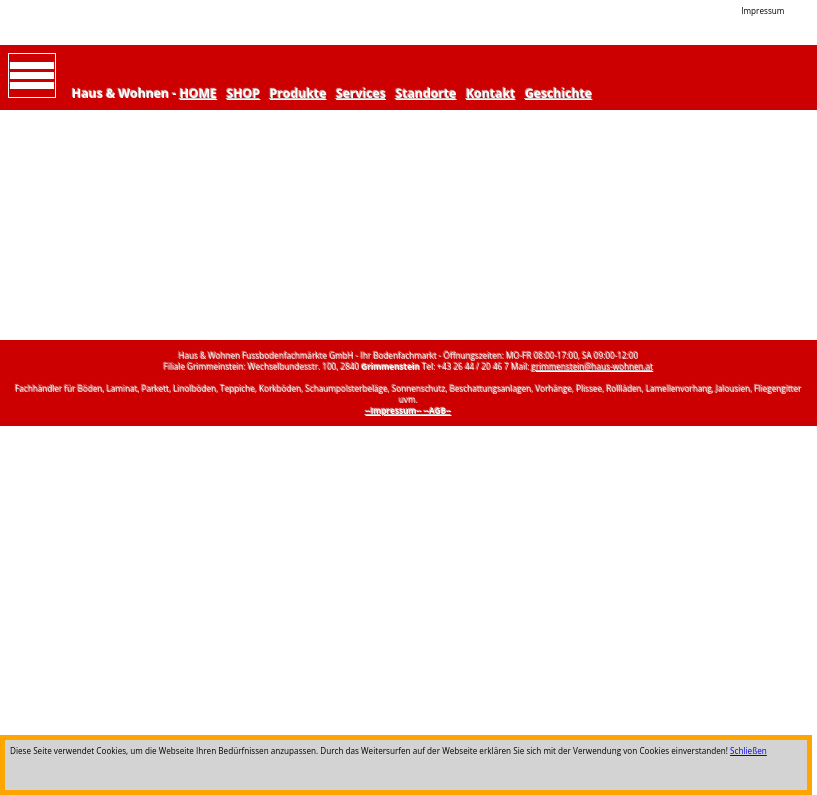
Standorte (426, 93)
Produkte (298, 93)
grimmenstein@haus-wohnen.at (593, 366)
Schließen (748, 750)
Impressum (762, 10)
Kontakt (490, 93)
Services (361, 93)
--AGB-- (438, 410)
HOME (199, 93)
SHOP (244, 93)
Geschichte (558, 93)
